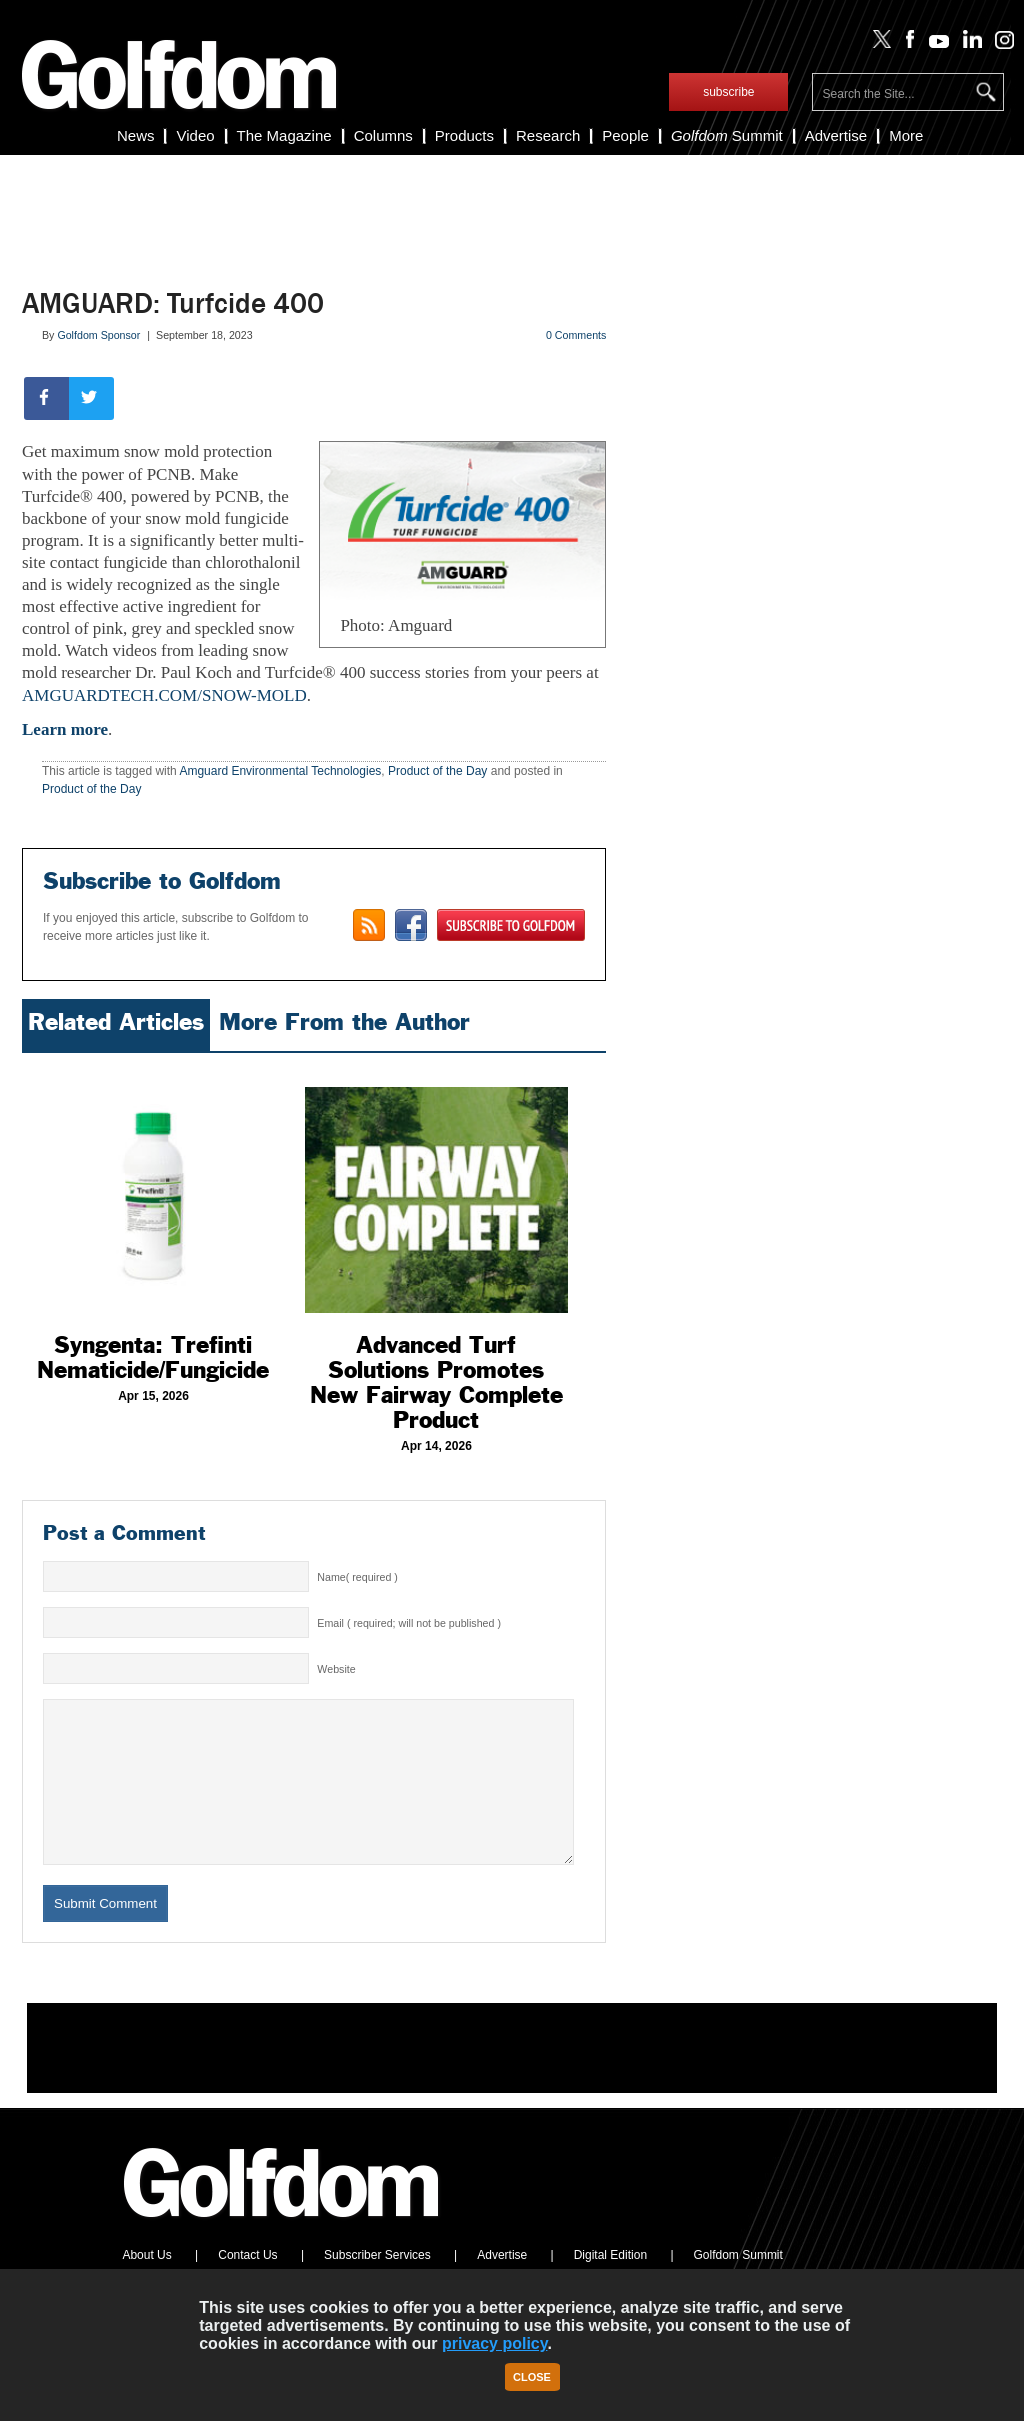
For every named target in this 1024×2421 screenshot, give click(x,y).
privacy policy (495, 2343)
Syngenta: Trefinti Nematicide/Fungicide (153, 1357)
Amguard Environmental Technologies (280, 771)
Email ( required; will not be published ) (409, 1623)
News (136, 135)
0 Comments (576, 335)
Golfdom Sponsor (98, 335)
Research (548, 135)
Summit (727, 135)
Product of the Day (437, 771)
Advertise (836, 135)
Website (336, 1669)
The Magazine (284, 135)
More (906, 135)
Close (532, 2377)
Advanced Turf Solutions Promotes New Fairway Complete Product (436, 1382)
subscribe (728, 92)
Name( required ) (357, 1577)
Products (464, 135)
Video (195, 135)
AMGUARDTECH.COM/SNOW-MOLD (164, 695)
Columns (383, 135)
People (625, 135)
